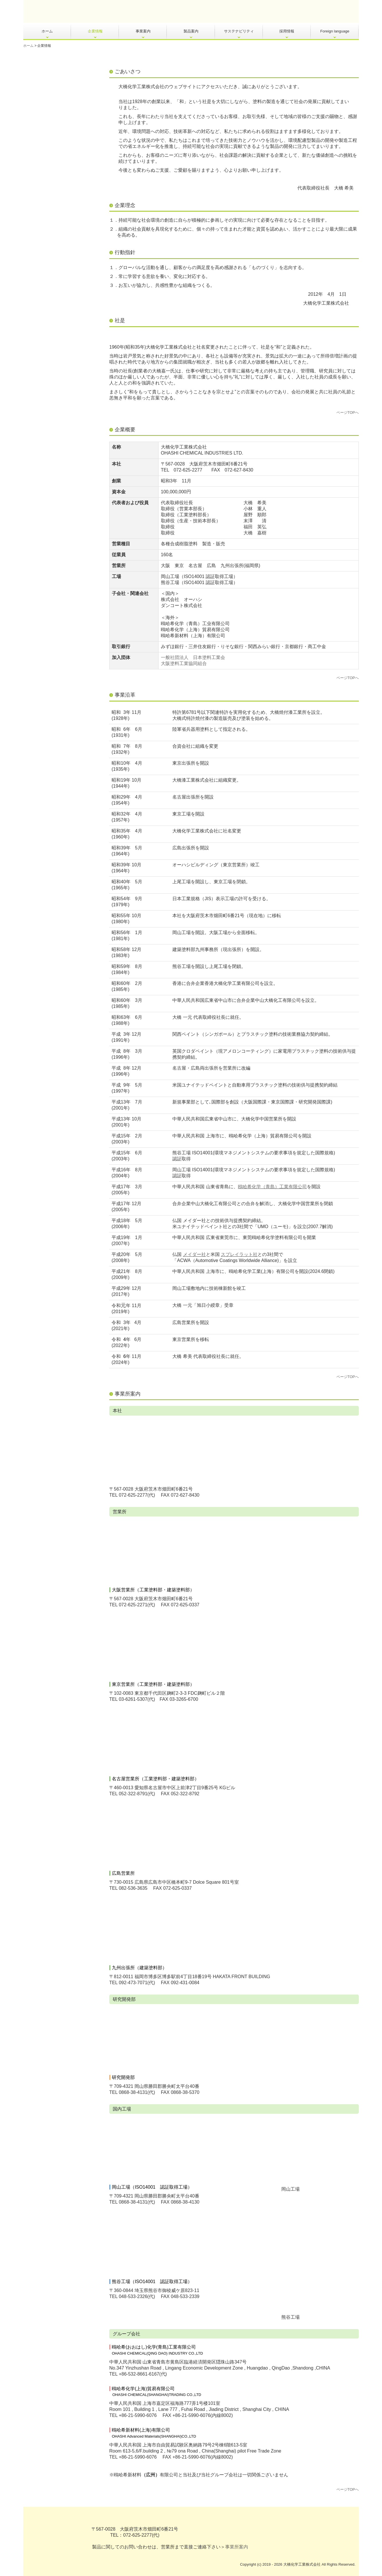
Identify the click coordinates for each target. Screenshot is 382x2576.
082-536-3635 (133, 1888)
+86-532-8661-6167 (139, 2374)
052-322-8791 (133, 1793)
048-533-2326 (132, 2296)
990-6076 (147, 2415)
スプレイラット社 (239, 1254)
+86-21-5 (128, 2415)
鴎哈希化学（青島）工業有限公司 (272, 1186)
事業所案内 (236, 2546)
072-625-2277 (188, 469)
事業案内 (143, 31)
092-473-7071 (133, 1982)
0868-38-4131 (133, 2092)
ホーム (47, 31)
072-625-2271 (133, 1604)
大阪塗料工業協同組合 (184, 663)
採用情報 (286, 31)
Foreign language (334, 31)
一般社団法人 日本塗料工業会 (193, 657)
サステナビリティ (239, 31)
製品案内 (191, 31)
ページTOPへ (347, 412)
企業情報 (95, 31)
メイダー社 (194, 1254)
